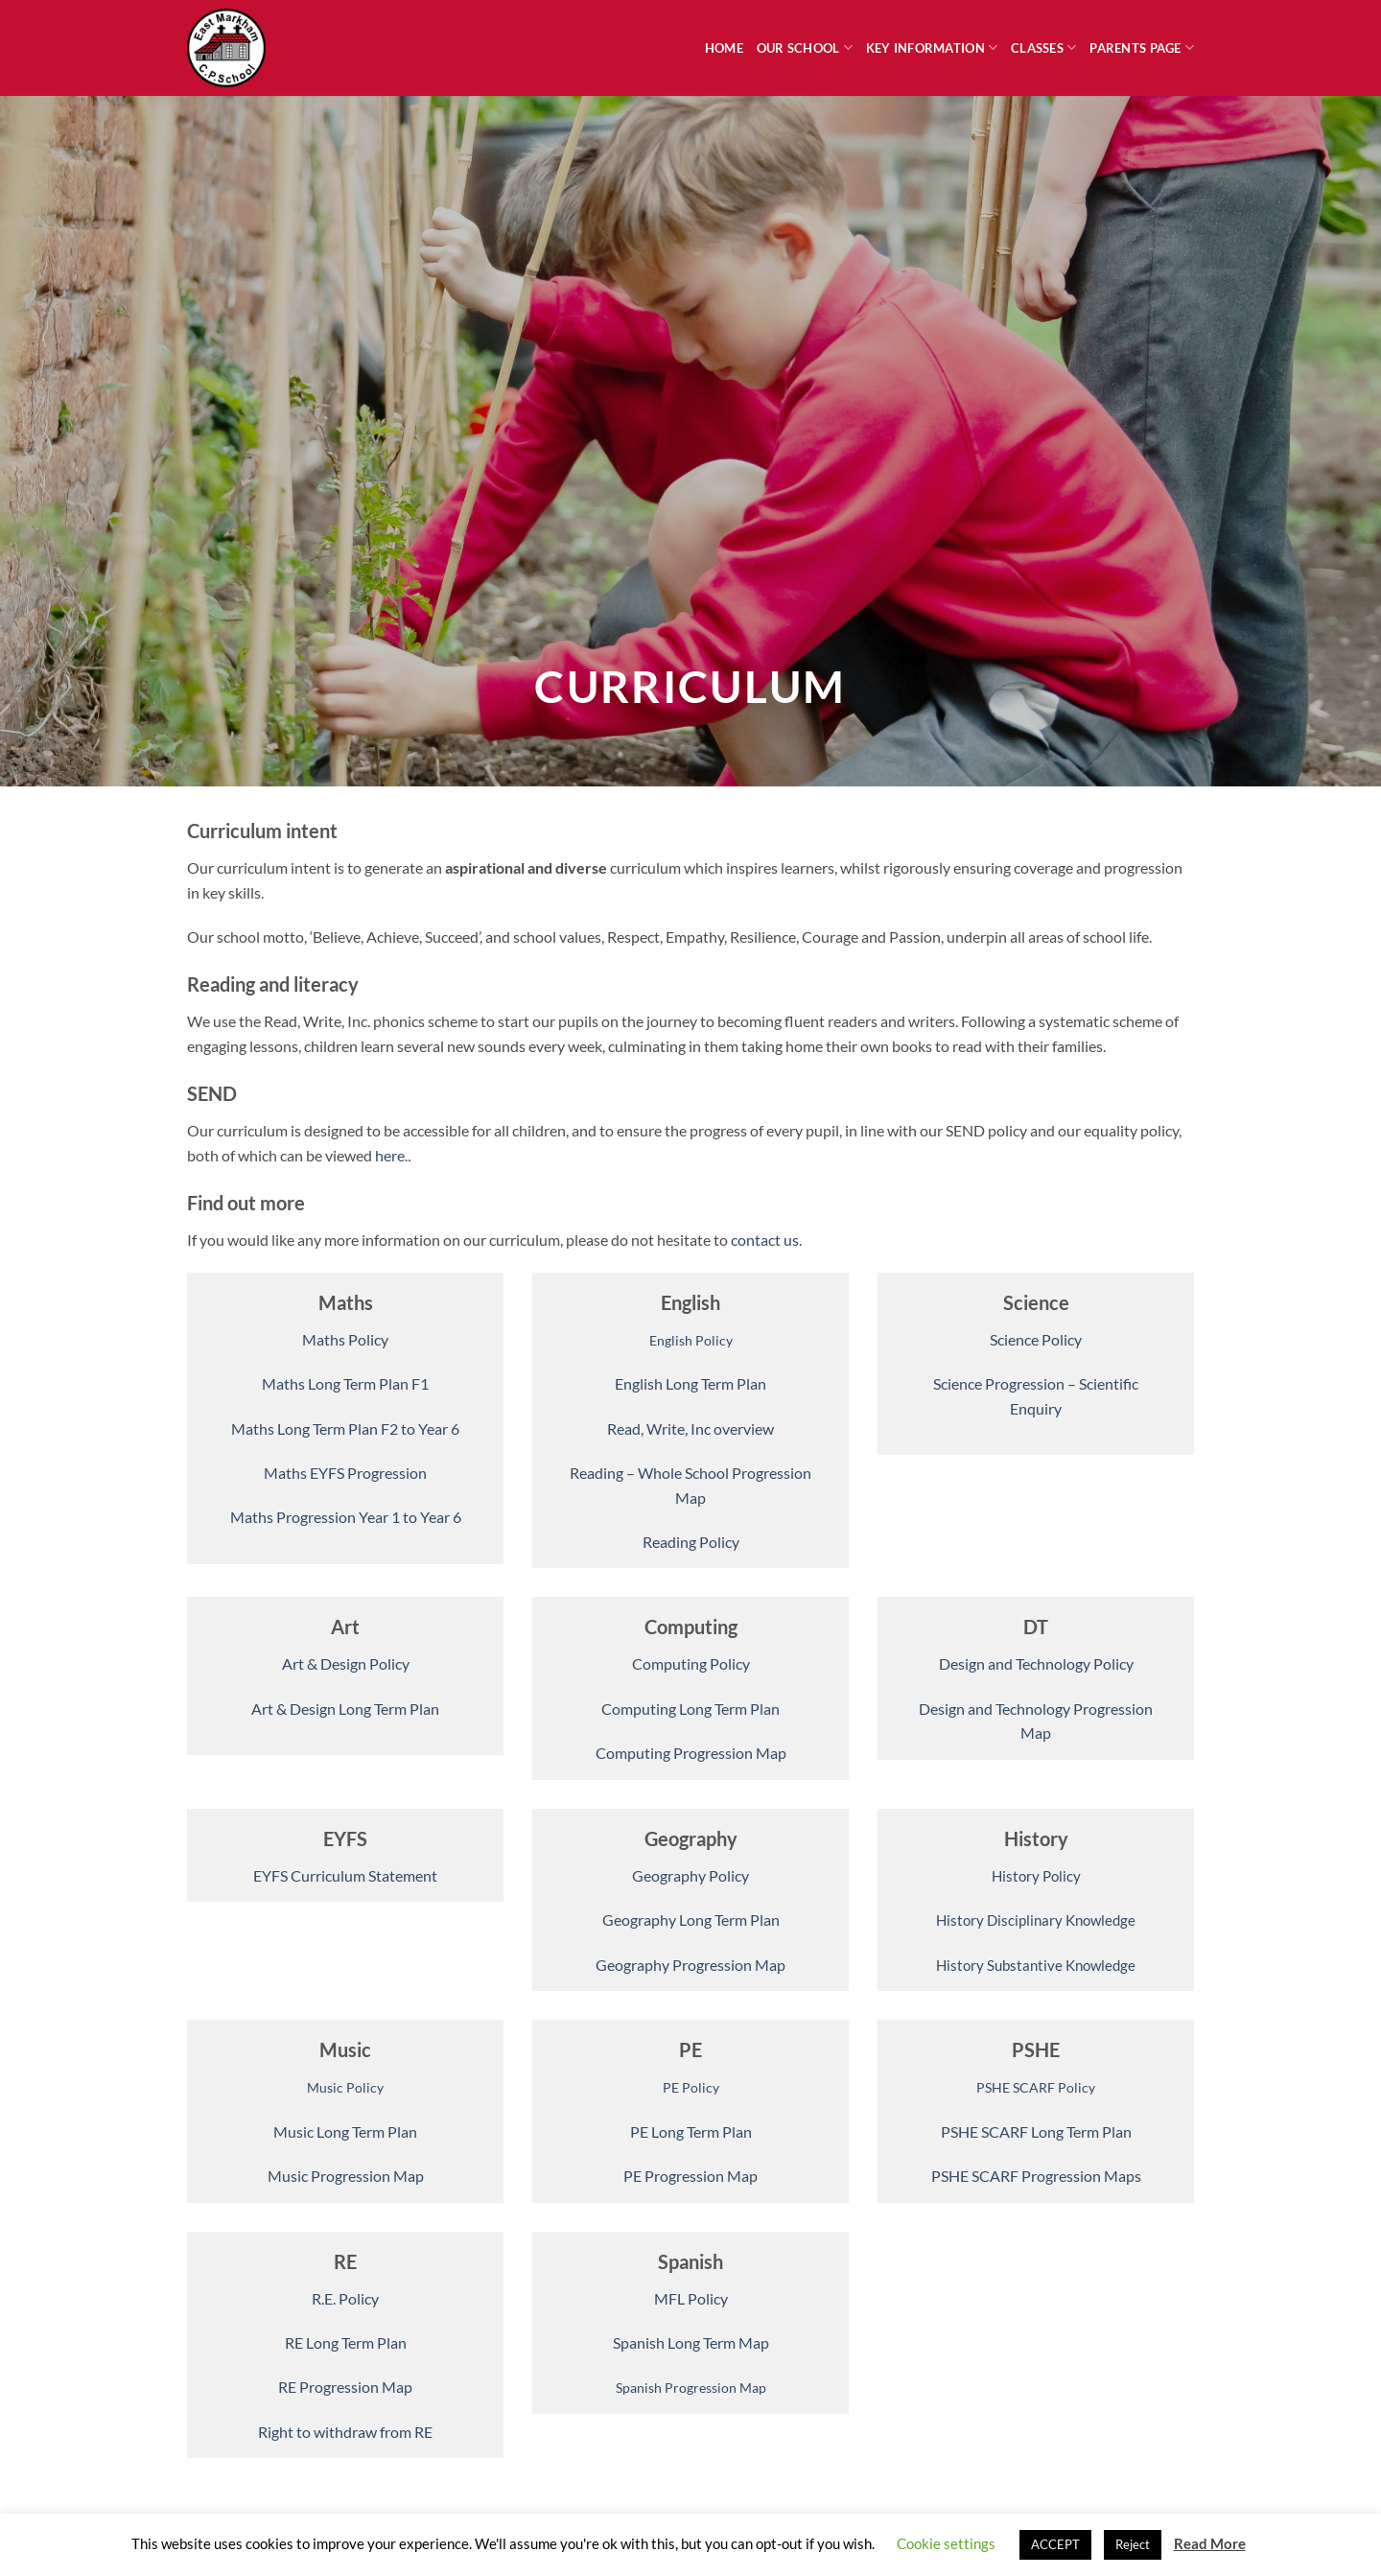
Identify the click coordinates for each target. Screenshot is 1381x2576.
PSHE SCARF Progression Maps (1036, 2175)
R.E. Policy (345, 2298)
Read (624, 1428)
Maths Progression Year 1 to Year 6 (345, 1517)
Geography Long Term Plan (691, 1919)
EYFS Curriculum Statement (345, 1875)
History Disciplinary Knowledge (1035, 1920)
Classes (1043, 47)
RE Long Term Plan (346, 2342)
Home (724, 48)
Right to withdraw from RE (345, 2432)
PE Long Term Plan (691, 2131)
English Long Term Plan (690, 1383)
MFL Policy (691, 2298)
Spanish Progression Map (691, 2387)
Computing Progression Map (691, 1753)
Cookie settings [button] (946, 2543)
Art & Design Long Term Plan (345, 1708)
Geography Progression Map (690, 1964)
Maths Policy (345, 1339)
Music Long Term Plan (345, 2131)
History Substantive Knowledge (1035, 1965)
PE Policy (691, 2087)
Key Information (931, 47)
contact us (765, 1239)
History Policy (1036, 1876)
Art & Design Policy (346, 1663)
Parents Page (1141, 47)
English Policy (691, 1340)
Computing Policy (691, 1663)
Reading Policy (691, 1542)
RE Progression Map (345, 2386)
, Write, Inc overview (707, 1428)
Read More (1210, 2543)
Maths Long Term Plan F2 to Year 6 (345, 1428)
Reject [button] (1132, 2544)
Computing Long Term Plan (690, 1708)
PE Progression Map (690, 2175)
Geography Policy (690, 1875)
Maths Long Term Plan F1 (345, 1383)
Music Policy (345, 2087)
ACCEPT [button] (1055, 2544)
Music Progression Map (346, 2175)
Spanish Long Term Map (691, 2342)
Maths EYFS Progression (345, 1473)
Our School (805, 47)
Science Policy (1036, 1339)
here (390, 1155)
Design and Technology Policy (1036, 1663)
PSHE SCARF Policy (1035, 2087)
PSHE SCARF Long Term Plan (1036, 2131)
